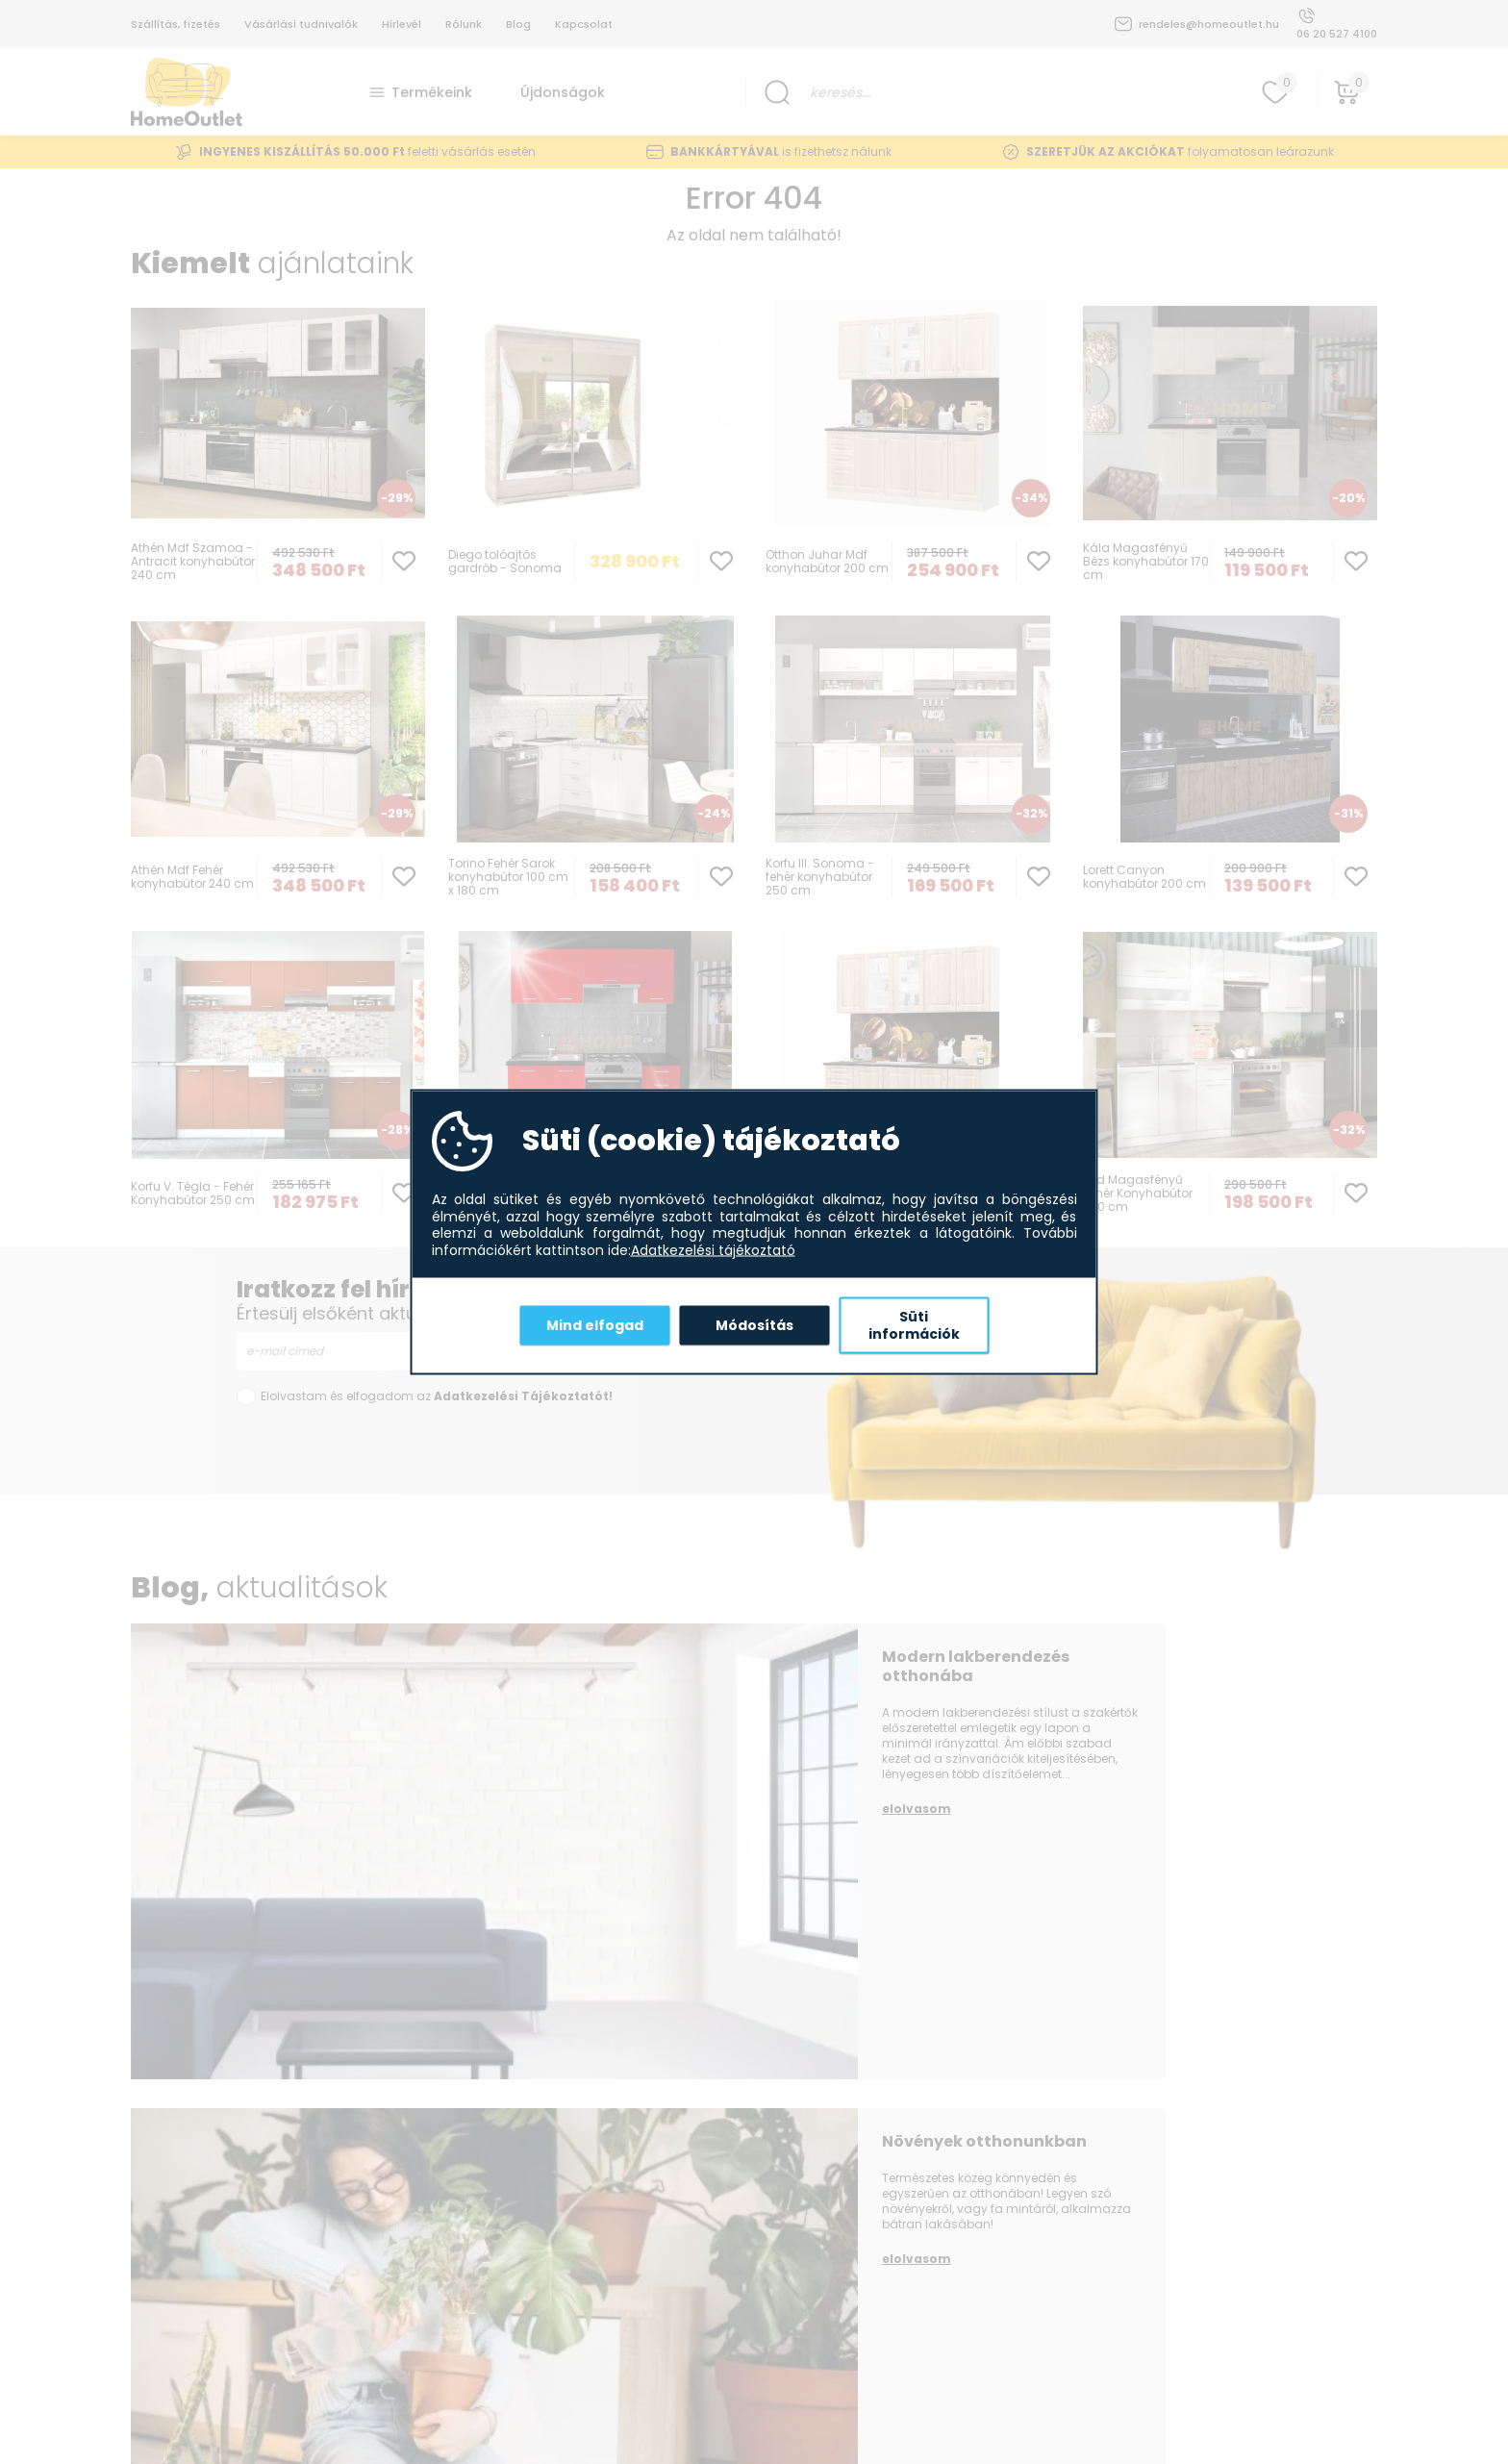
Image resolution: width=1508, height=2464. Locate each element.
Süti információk (914, 1325)
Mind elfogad (594, 1324)
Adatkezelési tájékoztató (713, 1250)
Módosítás (754, 1324)
